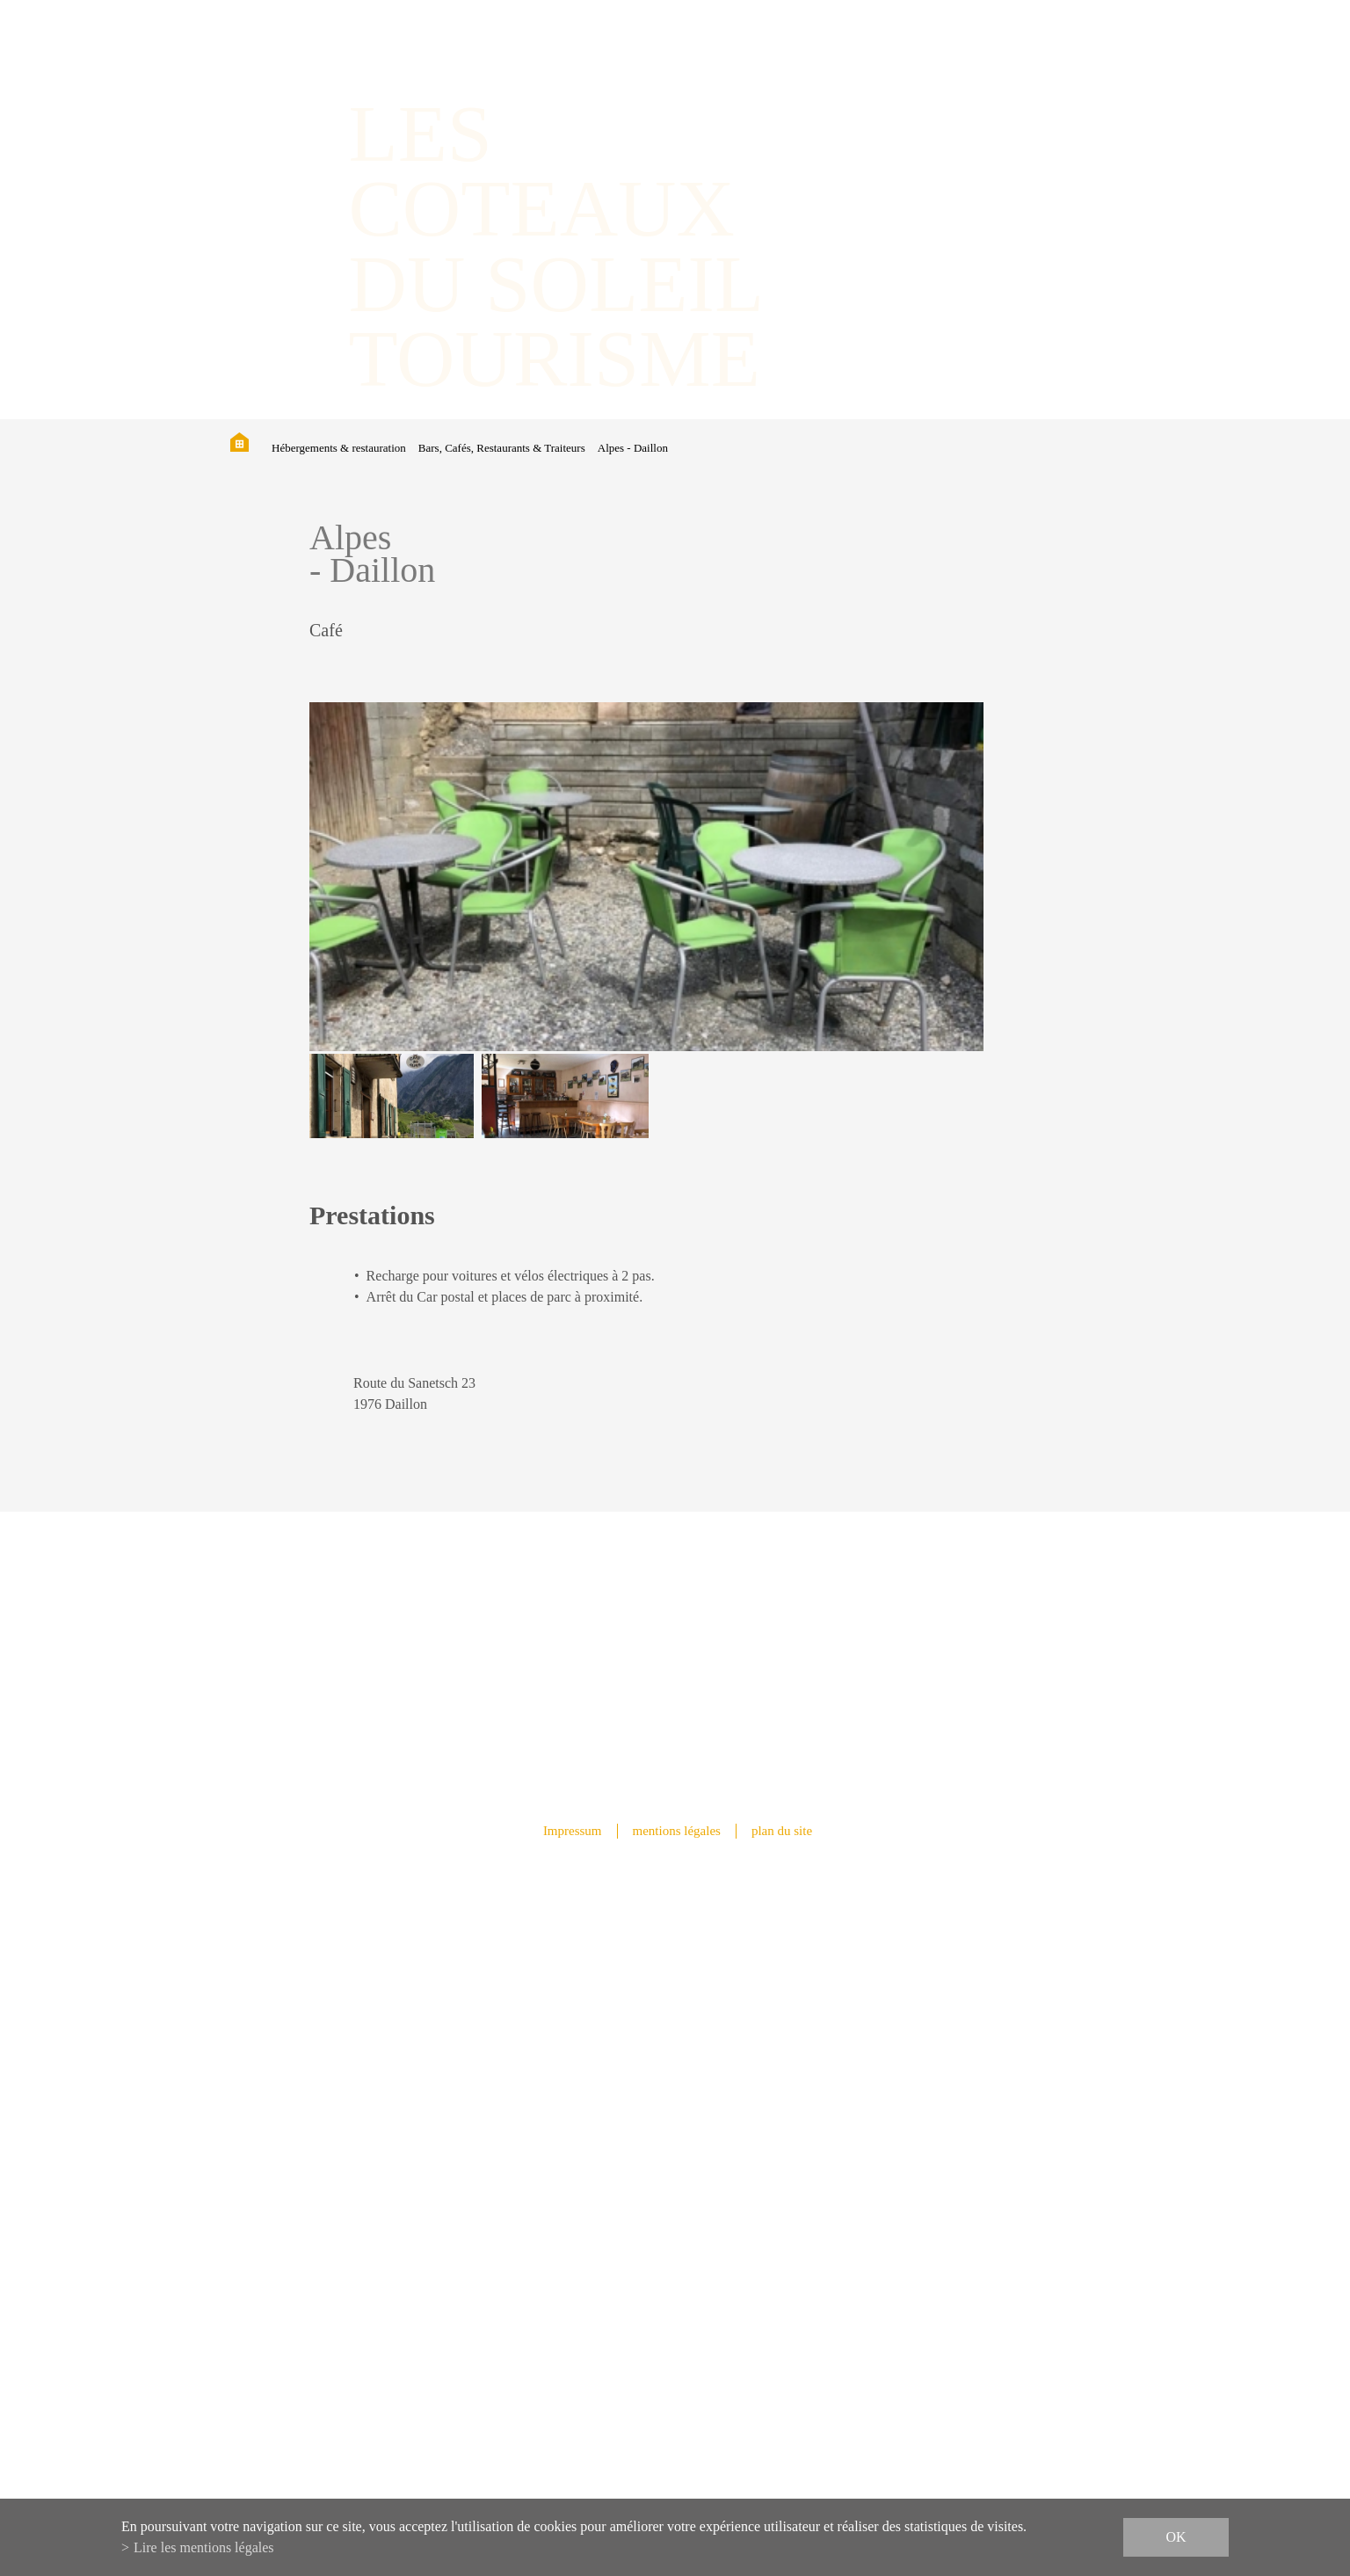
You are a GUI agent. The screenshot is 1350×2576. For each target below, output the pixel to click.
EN (1041, 87)
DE (1022, 87)
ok (1175, 2536)
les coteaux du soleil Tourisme (556, 246)
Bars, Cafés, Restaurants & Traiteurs (501, 447)
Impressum (572, 1831)
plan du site (781, 1831)
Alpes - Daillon (633, 447)
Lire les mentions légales (204, 2547)
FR (1004, 87)
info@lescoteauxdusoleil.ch (675, 2179)
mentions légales (677, 1831)
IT (1058, 87)
